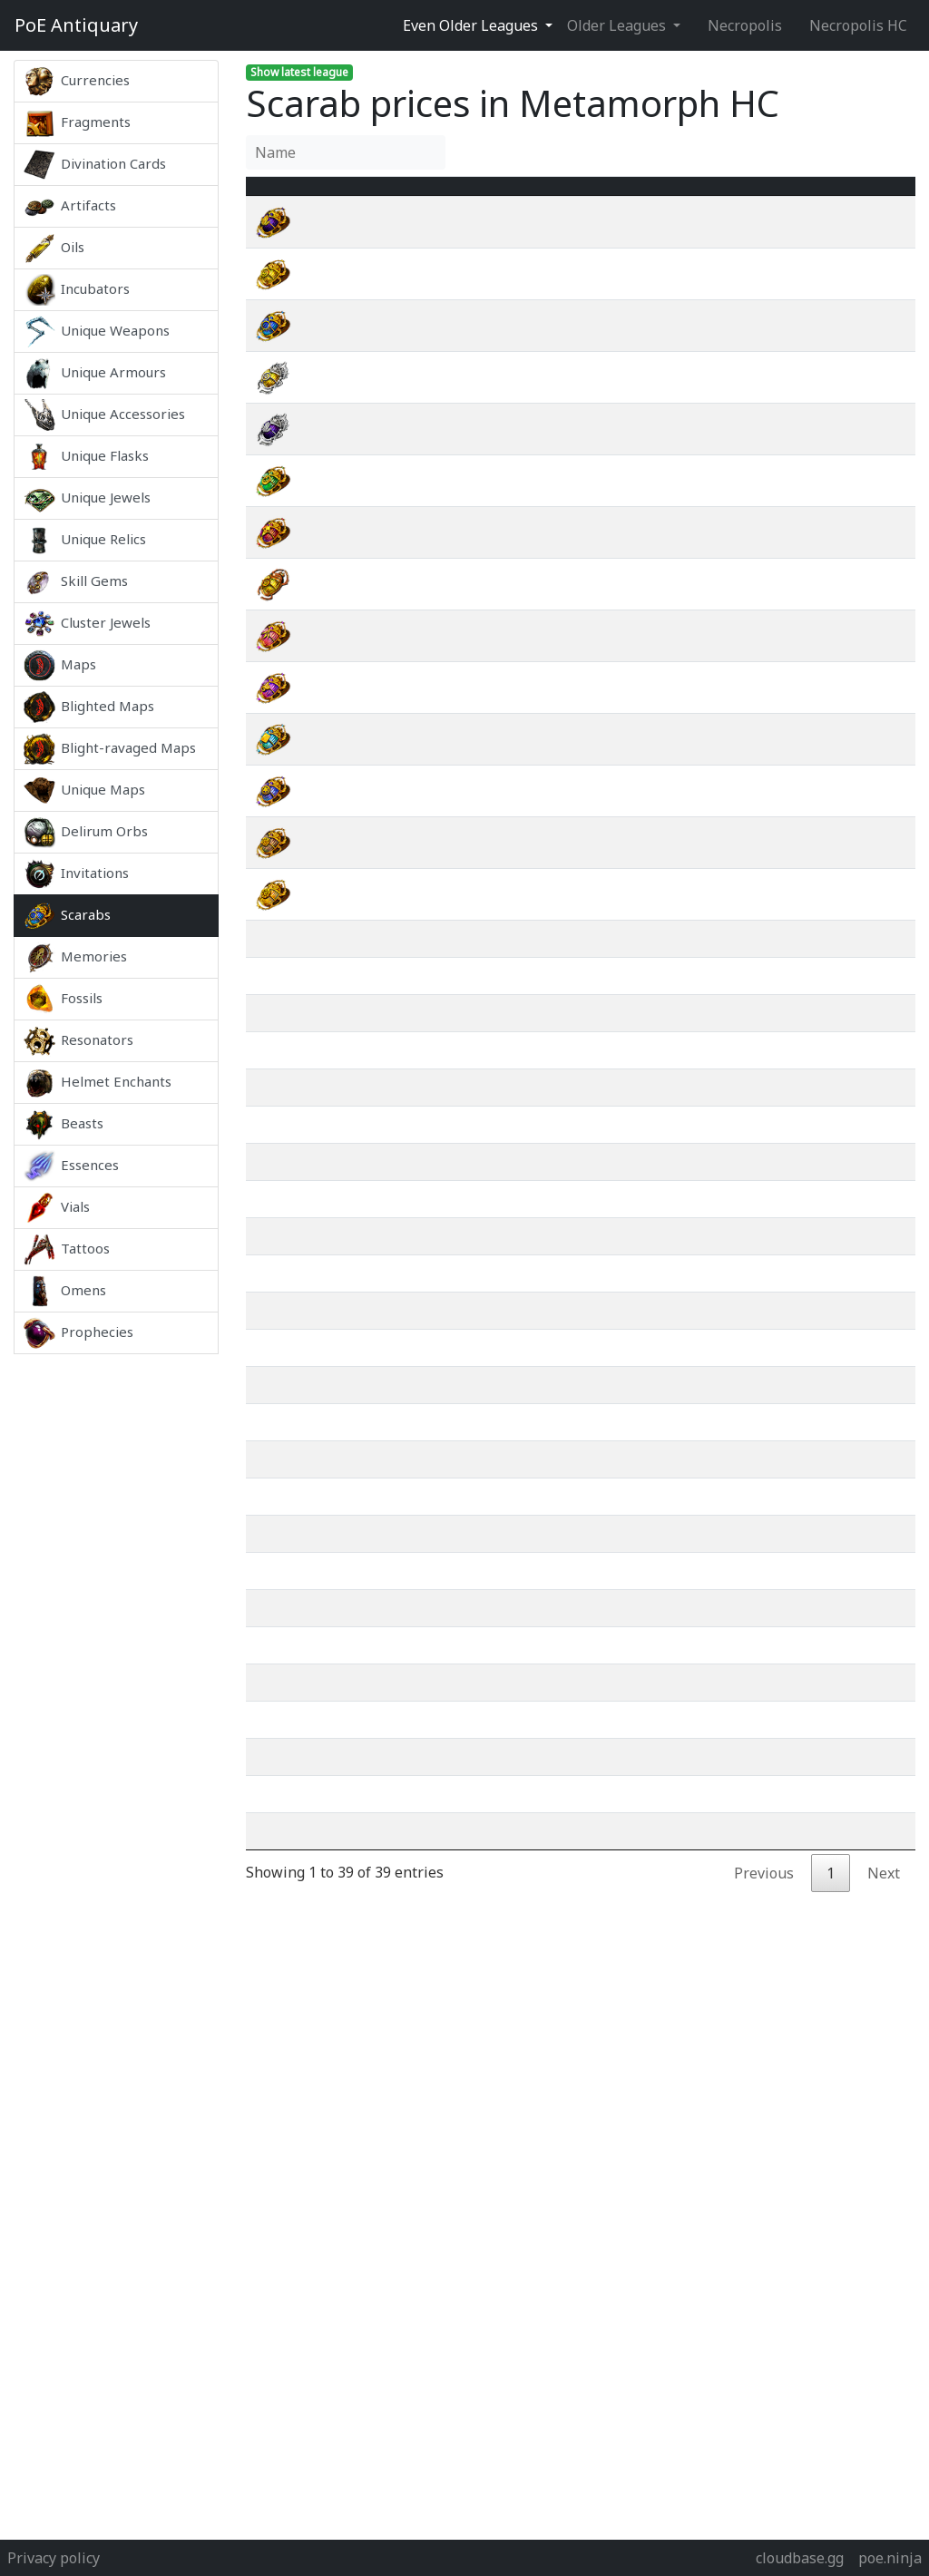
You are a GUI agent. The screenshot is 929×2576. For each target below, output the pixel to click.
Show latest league (299, 72)
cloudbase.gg (800, 2558)
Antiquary (76, 25)
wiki (831, 244)
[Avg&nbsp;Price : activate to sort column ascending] (728, 197)
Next (883, 1945)
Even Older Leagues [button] (472, 25)
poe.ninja (890, 2558)
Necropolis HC (858, 25)
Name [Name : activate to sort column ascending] (339, 197)
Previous (764, 1945)
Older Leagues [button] (618, 25)
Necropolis (745, 25)
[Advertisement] (116, 1625)
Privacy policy (53, 2558)
